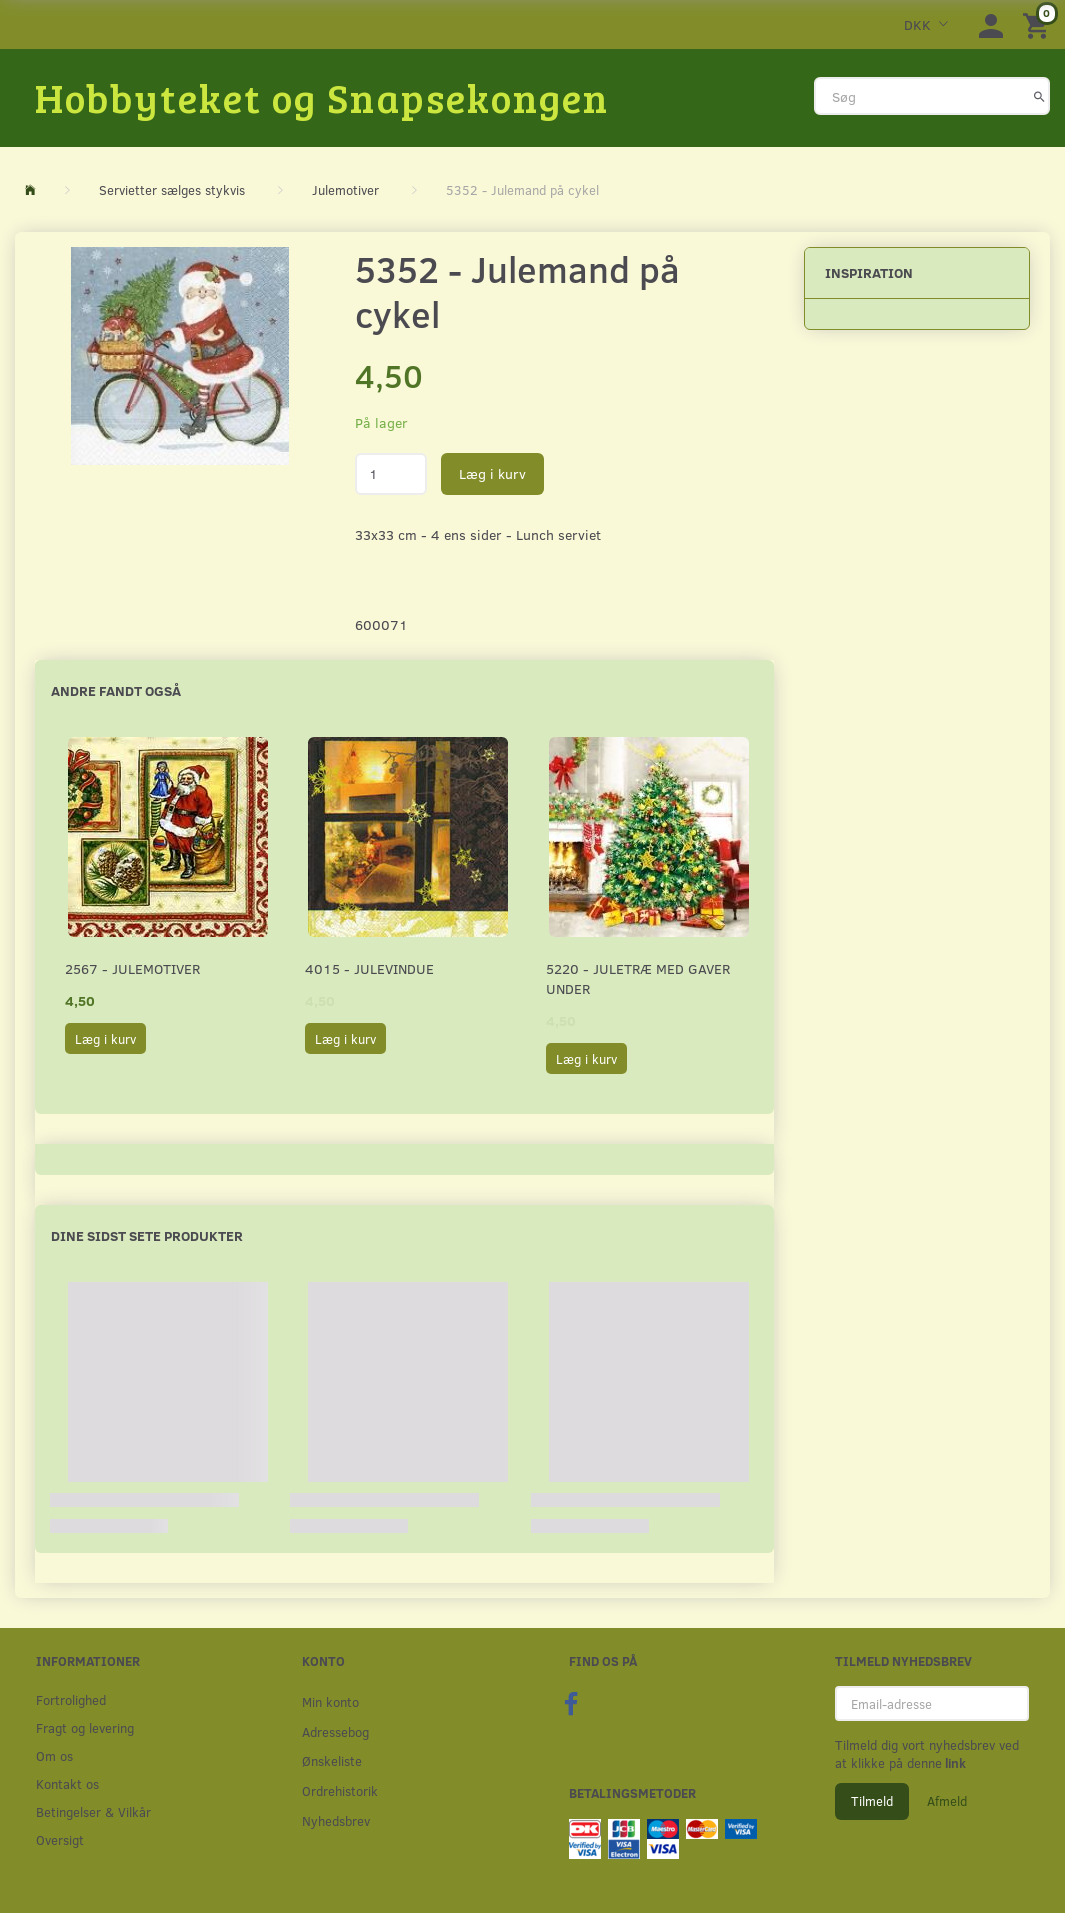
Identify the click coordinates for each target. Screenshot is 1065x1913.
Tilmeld (872, 1801)
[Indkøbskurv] (1039, 24)
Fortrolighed (71, 1699)
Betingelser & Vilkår (93, 1811)
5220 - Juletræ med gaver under (638, 978)
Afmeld (947, 1801)
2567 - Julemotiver (132, 968)
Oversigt (60, 1839)
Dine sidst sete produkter (147, 1235)
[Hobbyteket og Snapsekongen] (322, 97)
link (954, 1763)
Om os (54, 1755)
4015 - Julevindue (369, 968)
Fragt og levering (85, 1727)
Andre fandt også (116, 690)
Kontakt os (67, 1783)
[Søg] (1039, 96)
